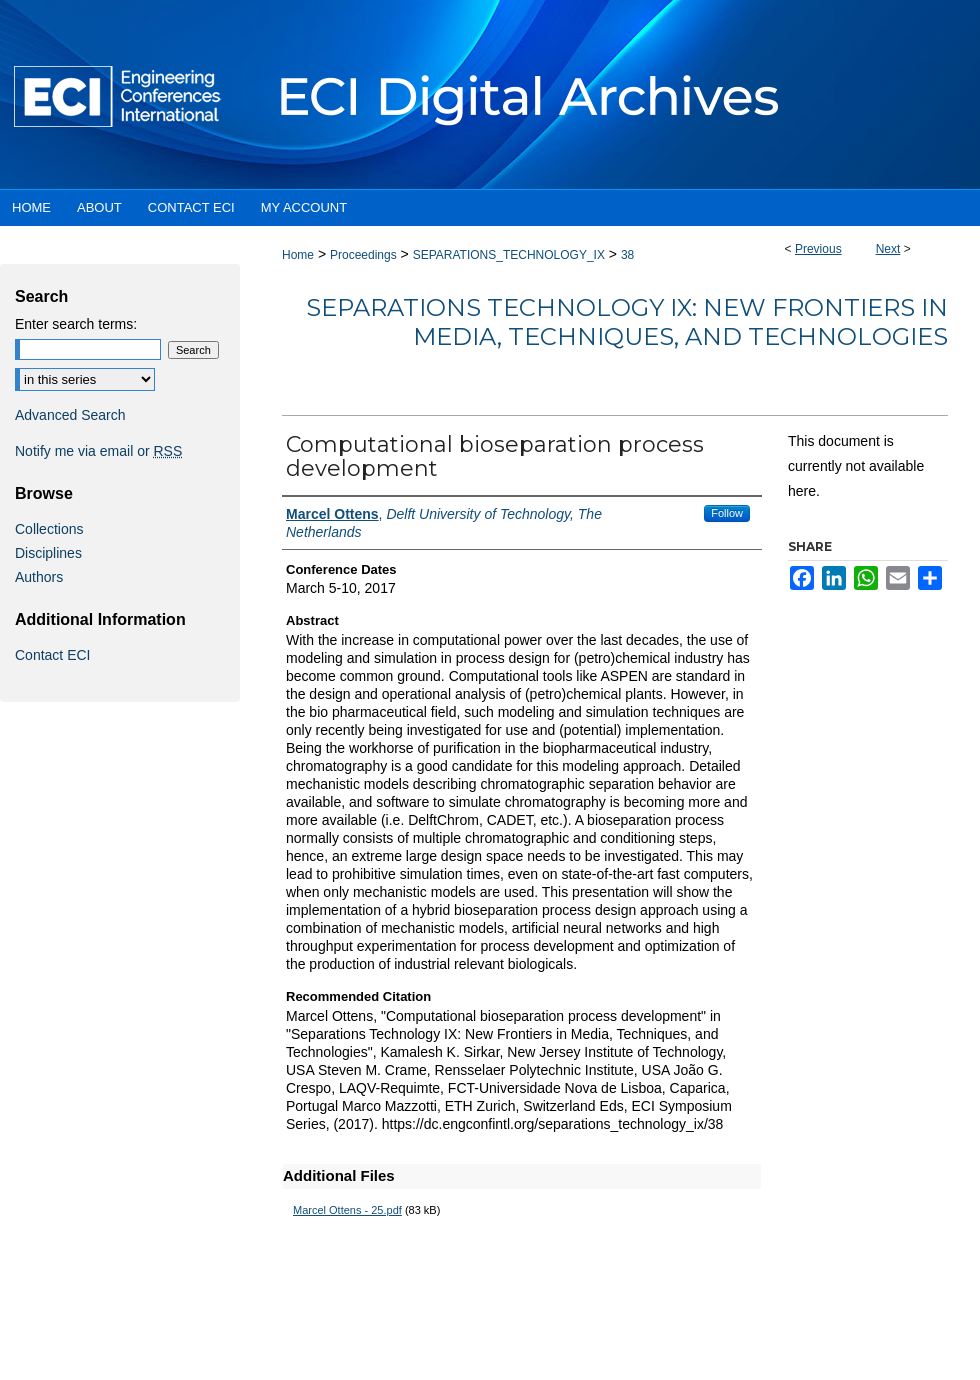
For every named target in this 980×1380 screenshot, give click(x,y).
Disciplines (48, 553)
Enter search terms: (76, 324)
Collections (49, 529)
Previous (818, 249)
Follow (727, 513)
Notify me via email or (98, 451)
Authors (39, 577)
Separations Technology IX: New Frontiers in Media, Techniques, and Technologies (627, 322)
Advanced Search (70, 415)
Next (888, 249)
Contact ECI (52, 655)
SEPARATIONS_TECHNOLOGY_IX (509, 255)
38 (627, 255)
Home (298, 255)
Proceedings (363, 255)
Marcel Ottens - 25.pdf (347, 1210)
